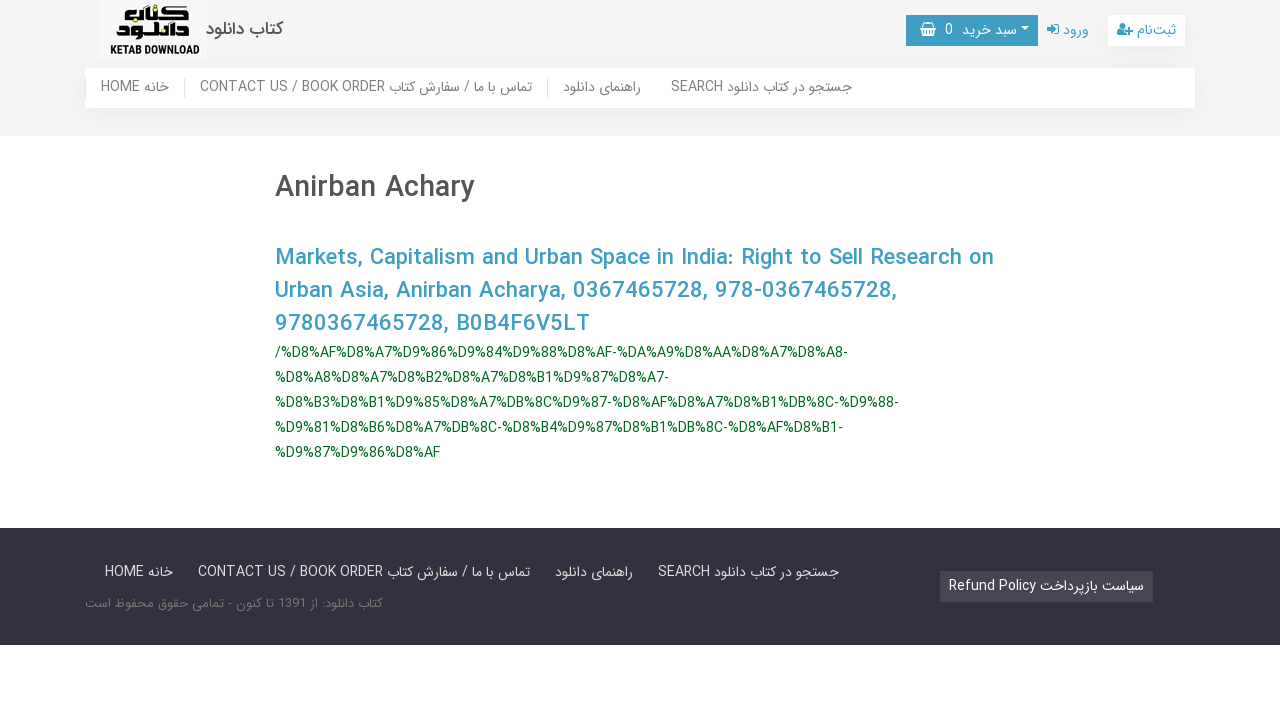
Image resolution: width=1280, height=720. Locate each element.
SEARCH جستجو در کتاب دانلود (761, 88)
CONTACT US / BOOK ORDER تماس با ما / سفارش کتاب (366, 88)
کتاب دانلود (245, 29)
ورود (1068, 30)
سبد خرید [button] (968, 30)
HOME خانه (135, 88)
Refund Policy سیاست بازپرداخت (1046, 586)
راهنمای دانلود (602, 88)
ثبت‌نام (1146, 30)
